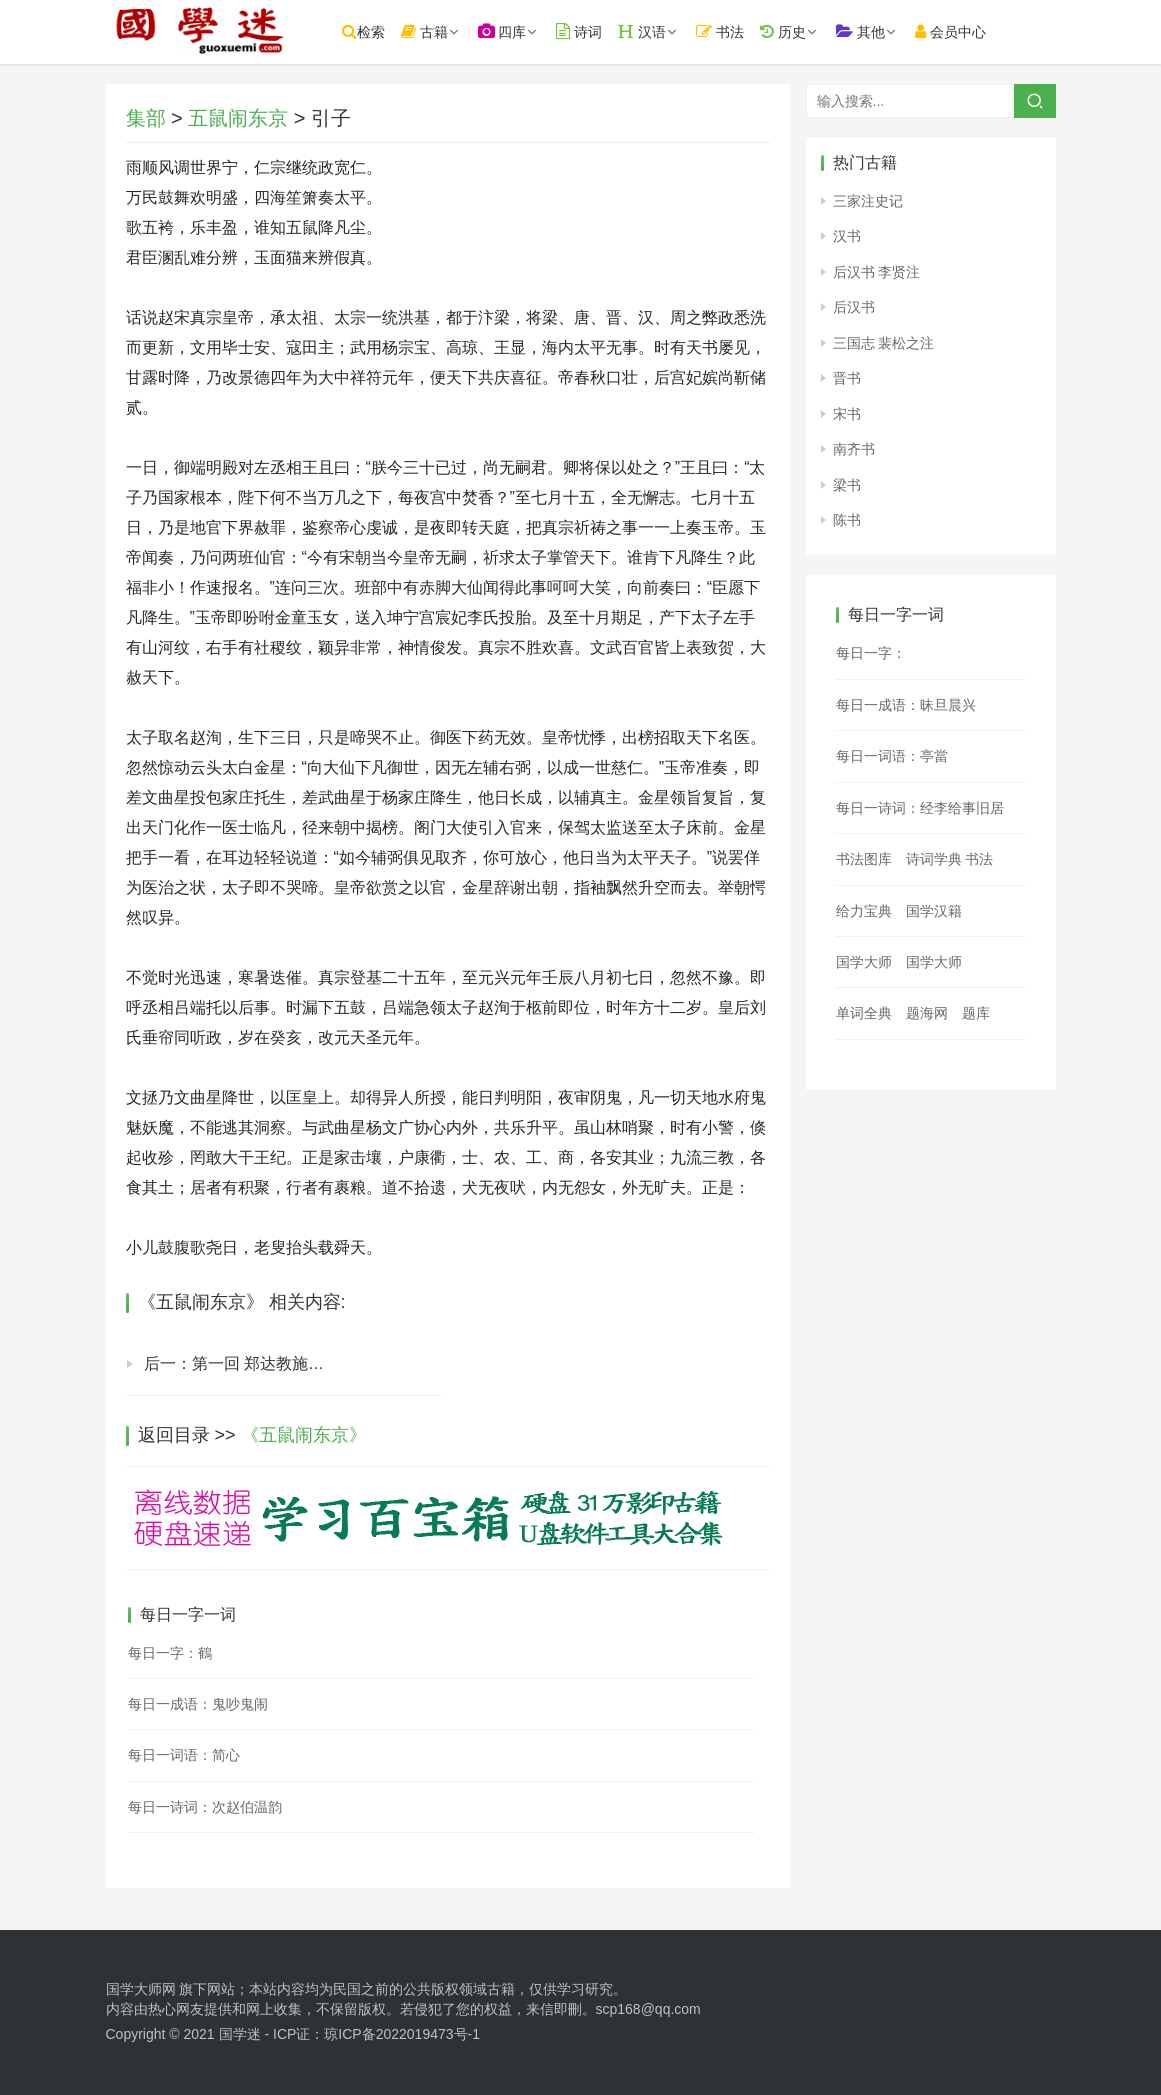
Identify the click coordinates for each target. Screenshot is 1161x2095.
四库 (514, 31)
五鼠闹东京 (238, 118)
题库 (976, 1013)
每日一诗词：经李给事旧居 (920, 808)
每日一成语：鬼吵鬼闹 (198, 1704)
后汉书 (854, 307)
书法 (733, 31)
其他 (873, 31)
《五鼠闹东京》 (304, 1435)
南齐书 (854, 449)
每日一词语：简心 (184, 1755)
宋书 (847, 414)
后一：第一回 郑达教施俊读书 (250, 1363)
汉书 (847, 236)
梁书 (847, 485)
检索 (376, 31)
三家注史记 (868, 201)
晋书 (847, 378)
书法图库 (864, 859)
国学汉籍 (934, 911)
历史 (796, 31)
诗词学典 (934, 859)
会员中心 (963, 31)
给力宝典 (864, 911)
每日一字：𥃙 (871, 653)
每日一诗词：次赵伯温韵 (205, 1807)
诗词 (592, 31)
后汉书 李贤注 (877, 272)
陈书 (847, 520)
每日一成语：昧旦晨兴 (906, 705)
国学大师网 (141, 1989)
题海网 (927, 1013)
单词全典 (864, 1013)
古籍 (437, 31)
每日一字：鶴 (170, 1653)
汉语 (655, 31)
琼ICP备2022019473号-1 (402, 2034)
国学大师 (864, 962)
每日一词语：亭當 (892, 756)
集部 (146, 118)
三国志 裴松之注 (884, 343)
